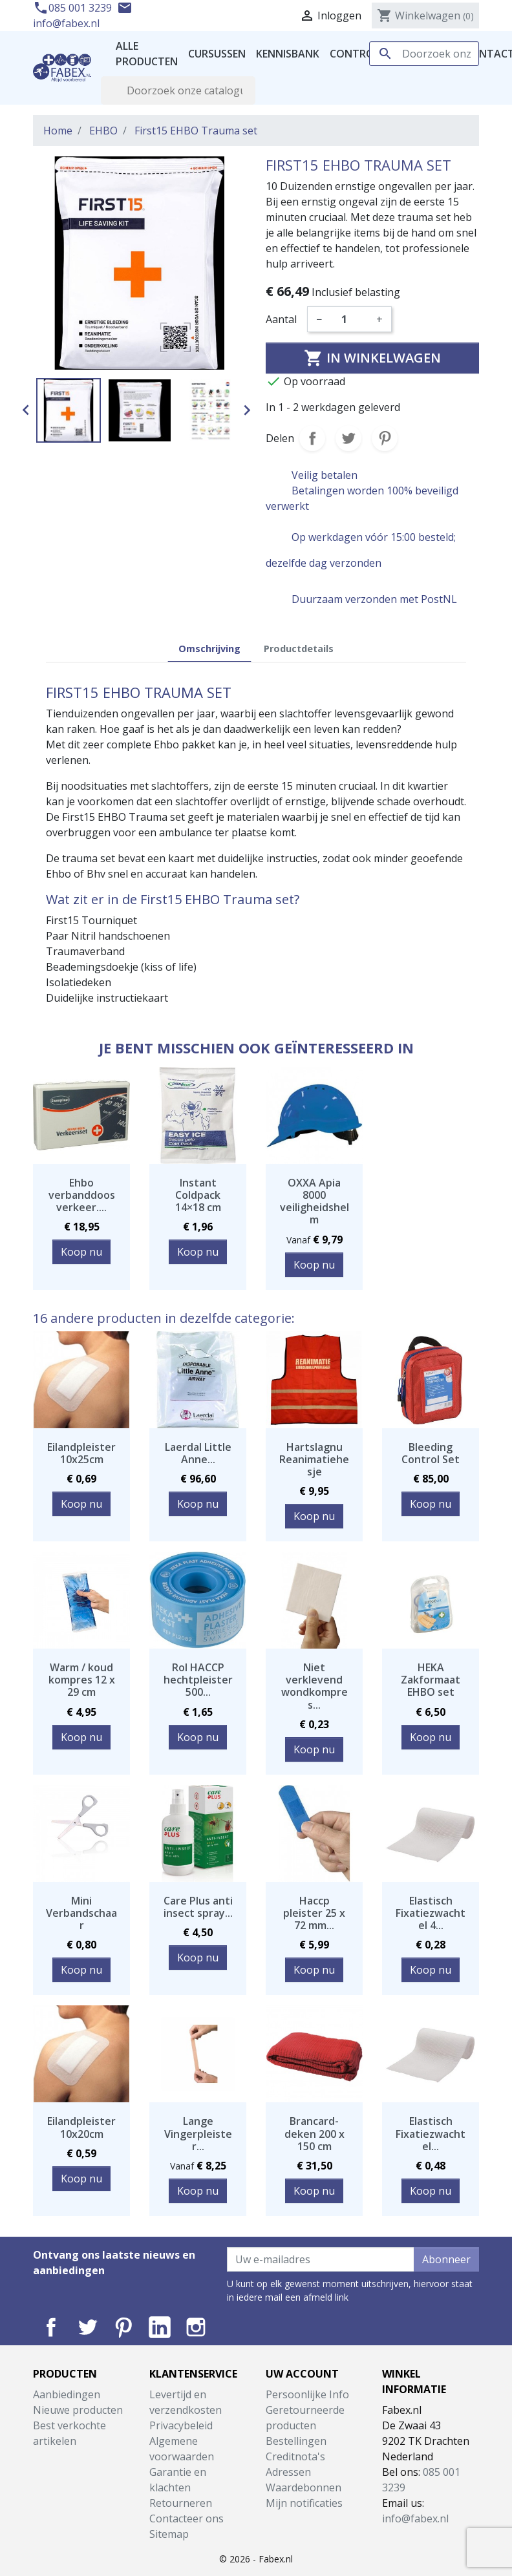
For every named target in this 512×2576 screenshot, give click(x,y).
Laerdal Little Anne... (198, 1453)
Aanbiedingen (66, 2394)
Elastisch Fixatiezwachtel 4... (430, 1913)
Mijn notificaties (304, 2503)
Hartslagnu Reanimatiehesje (314, 1459)
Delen (312, 438)
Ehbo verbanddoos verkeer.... (81, 1195)
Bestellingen (296, 2441)
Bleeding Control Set (430, 1453)
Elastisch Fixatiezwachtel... (430, 2133)
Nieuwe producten (78, 2410)
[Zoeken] (424, 53)
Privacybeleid (181, 2425)
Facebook (51, 2327)
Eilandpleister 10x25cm (81, 1453)
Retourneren (180, 2503)
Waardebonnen (303, 2487)
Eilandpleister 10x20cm (81, 2127)
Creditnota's (295, 2456)
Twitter (87, 2327)
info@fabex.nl (415, 2518)
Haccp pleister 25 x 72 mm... (314, 1913)
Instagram (196, 2327)
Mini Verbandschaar (81, 1913)
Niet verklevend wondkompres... (314, 1686)
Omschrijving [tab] (209, 648)
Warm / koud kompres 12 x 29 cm (81, 1679)
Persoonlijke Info (307, 2394)
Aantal (281, 319)
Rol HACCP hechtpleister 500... (198, 1679)
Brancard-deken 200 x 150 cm (314, 2133)
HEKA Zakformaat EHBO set (430, 1679)
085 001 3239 (73, 8)
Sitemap (169, 2534)
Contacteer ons (186, 2518)
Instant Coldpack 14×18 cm (198, 1195)
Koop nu (81, 1252)
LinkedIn (160, 2327)
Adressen (288, 2472)
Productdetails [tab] (299, 648)
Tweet (348, 438)
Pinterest (385, 438)
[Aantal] (349, 319)
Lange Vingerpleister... (198, 2133)
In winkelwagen (372, 358)
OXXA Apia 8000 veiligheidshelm (314, 1201)
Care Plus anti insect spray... (198, 1907)
